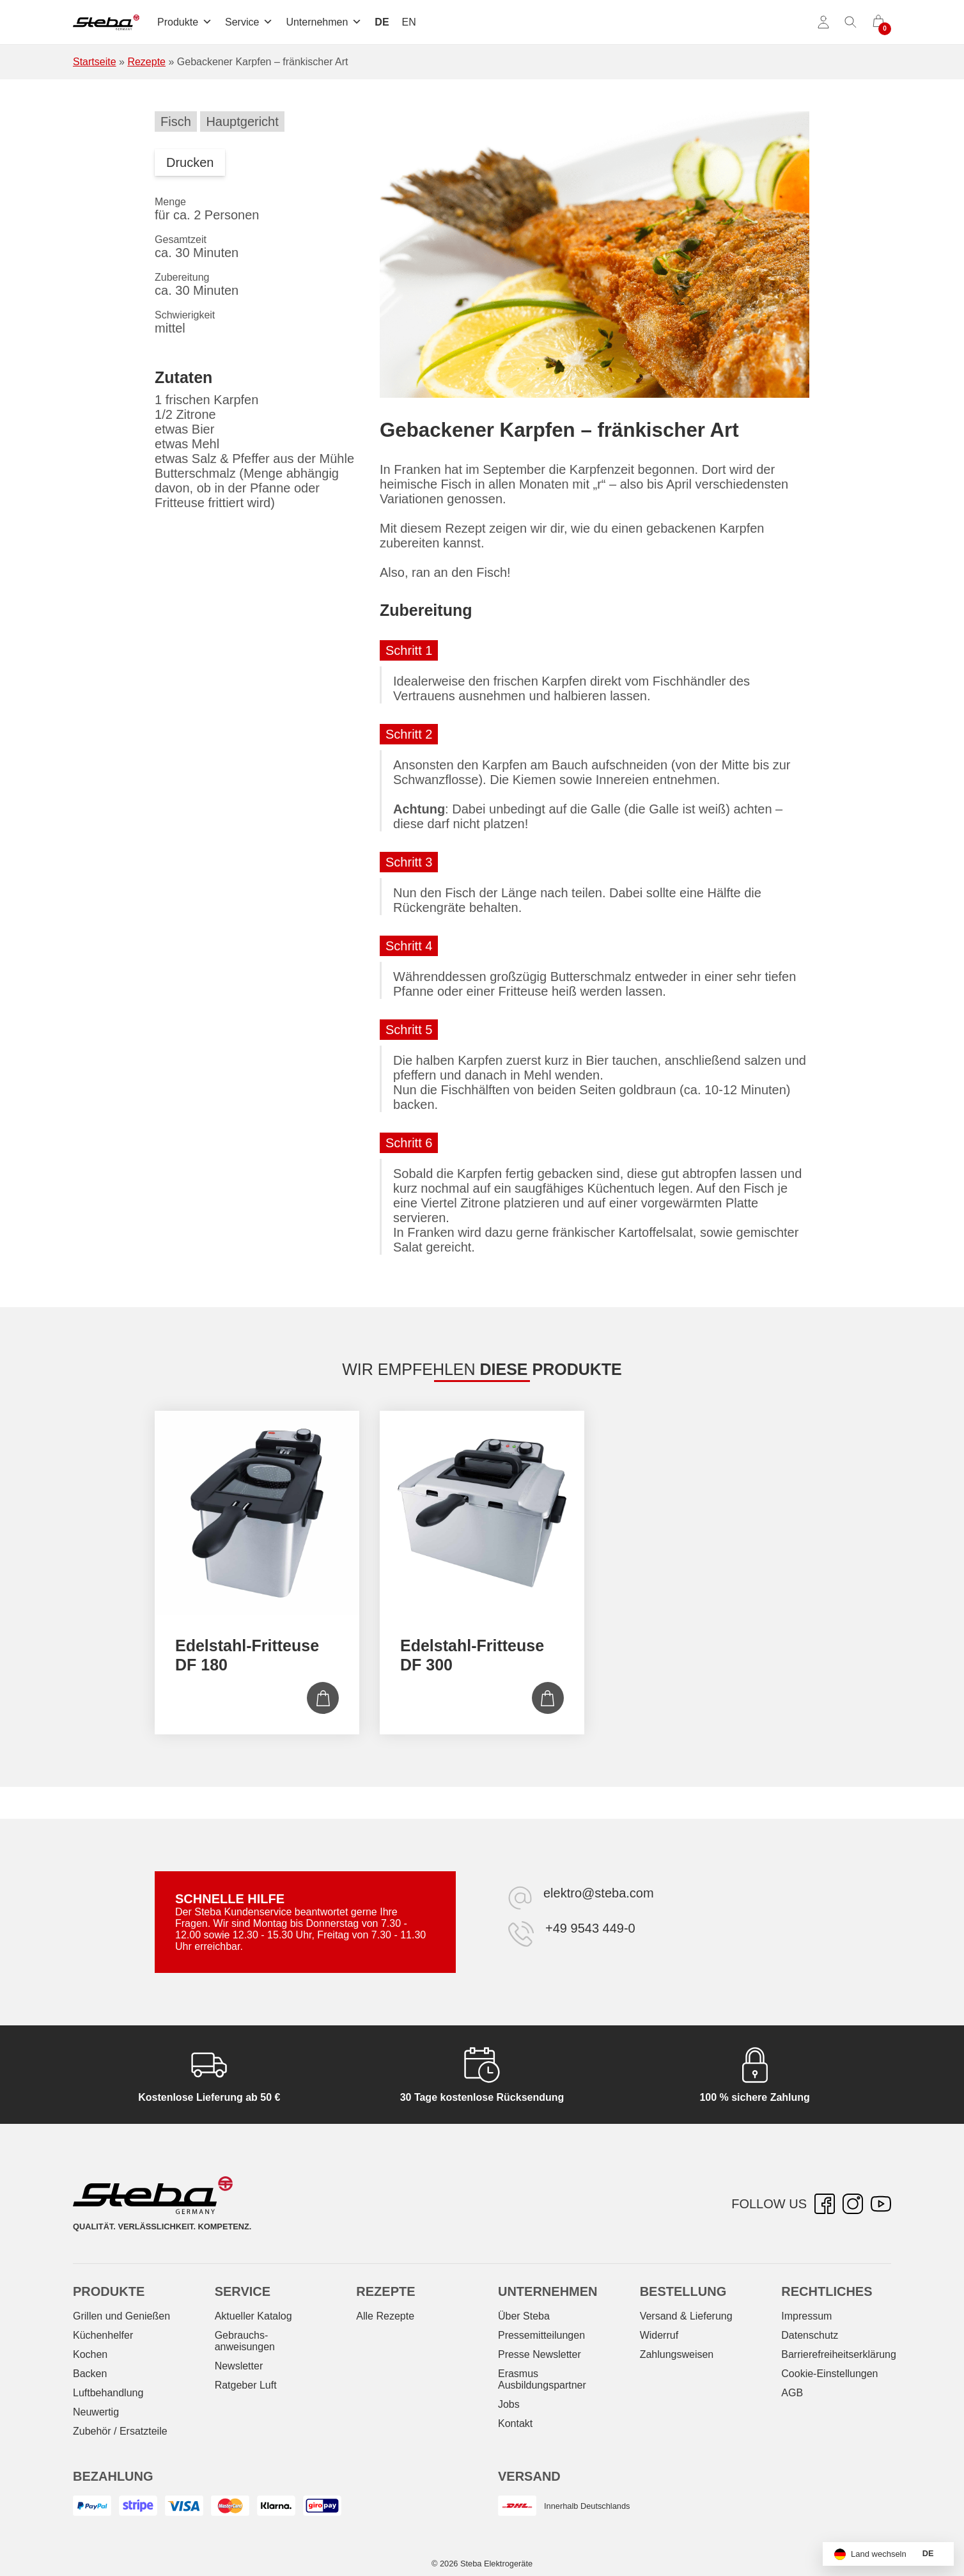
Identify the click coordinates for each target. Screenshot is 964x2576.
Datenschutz (809, 2335)
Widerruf (659, 2335)
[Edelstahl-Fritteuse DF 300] (482, 1513)
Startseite (94, 61)
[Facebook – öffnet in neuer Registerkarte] (824, 2204)
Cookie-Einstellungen (829, 2373)
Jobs (509, 2404)
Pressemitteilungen (541, 2335)
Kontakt (515, 2423)
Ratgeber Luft (246, 2385)
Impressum (806, 2316)
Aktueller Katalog (253, 2316)
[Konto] (823, 22)
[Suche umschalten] (851, 22)
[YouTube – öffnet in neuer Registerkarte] (881, 2204)
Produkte (184, 22)
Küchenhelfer (103, 2335)
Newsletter (239, 2365)
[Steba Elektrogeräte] (106, 22)
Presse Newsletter (539, 2354)
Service (249, 22)
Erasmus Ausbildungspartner (542, 2379)
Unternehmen (324, 22)
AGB (792, 2392)
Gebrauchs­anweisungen (245, 2341)
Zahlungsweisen (677, 2354)
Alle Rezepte (385, 2316)
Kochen (90, 2354)
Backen (90, 2373)
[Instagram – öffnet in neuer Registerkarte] (853, 2204)
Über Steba (524, 2316)
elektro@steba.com (598, 1893)
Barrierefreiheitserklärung (838, 2354)
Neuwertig (96, 2412)
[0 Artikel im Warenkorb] (878, 22)
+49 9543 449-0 (590, 1928)
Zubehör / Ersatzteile (120, 2431)
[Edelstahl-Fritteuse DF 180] (257, 1513)
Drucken (190, 162)
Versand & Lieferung (686, 2316)
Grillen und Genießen (121, 2316)
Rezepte (146, 61)
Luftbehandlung (108, 2392)
